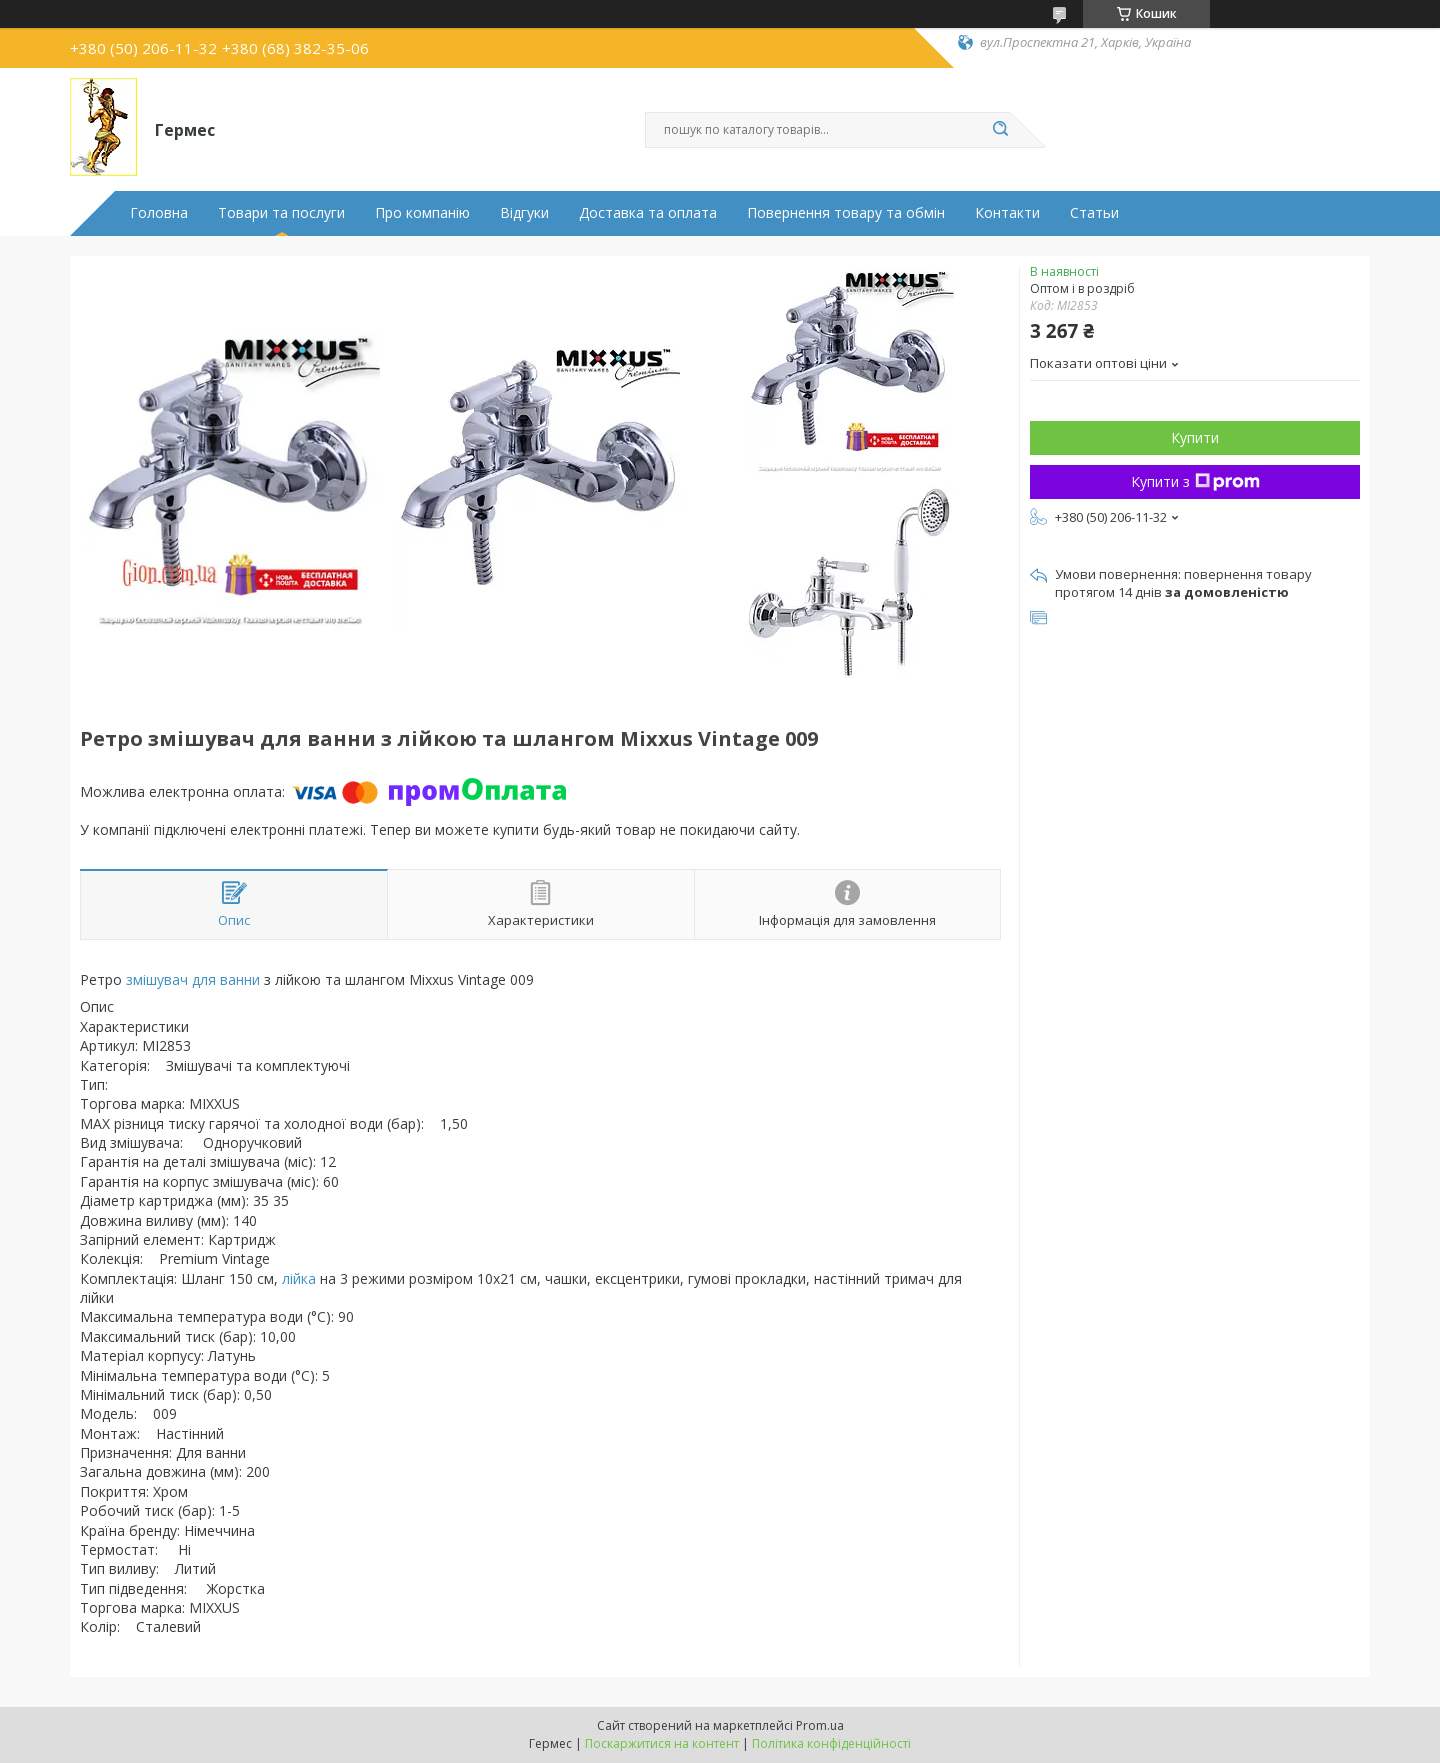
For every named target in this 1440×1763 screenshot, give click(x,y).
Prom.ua (820, 1725)
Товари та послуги (281, 213)
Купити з (1195, 481)
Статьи (1094, 213)
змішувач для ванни (193, 979)
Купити (1195, 437)
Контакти (1007, 213)
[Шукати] (1000, 130)
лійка (299, 1278)
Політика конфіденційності (831, 1743)
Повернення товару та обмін (846, 213)
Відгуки (524, 213)
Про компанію (422, 213)
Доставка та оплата (648, 213)
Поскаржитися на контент (662, 1743)
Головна (159, 213)
